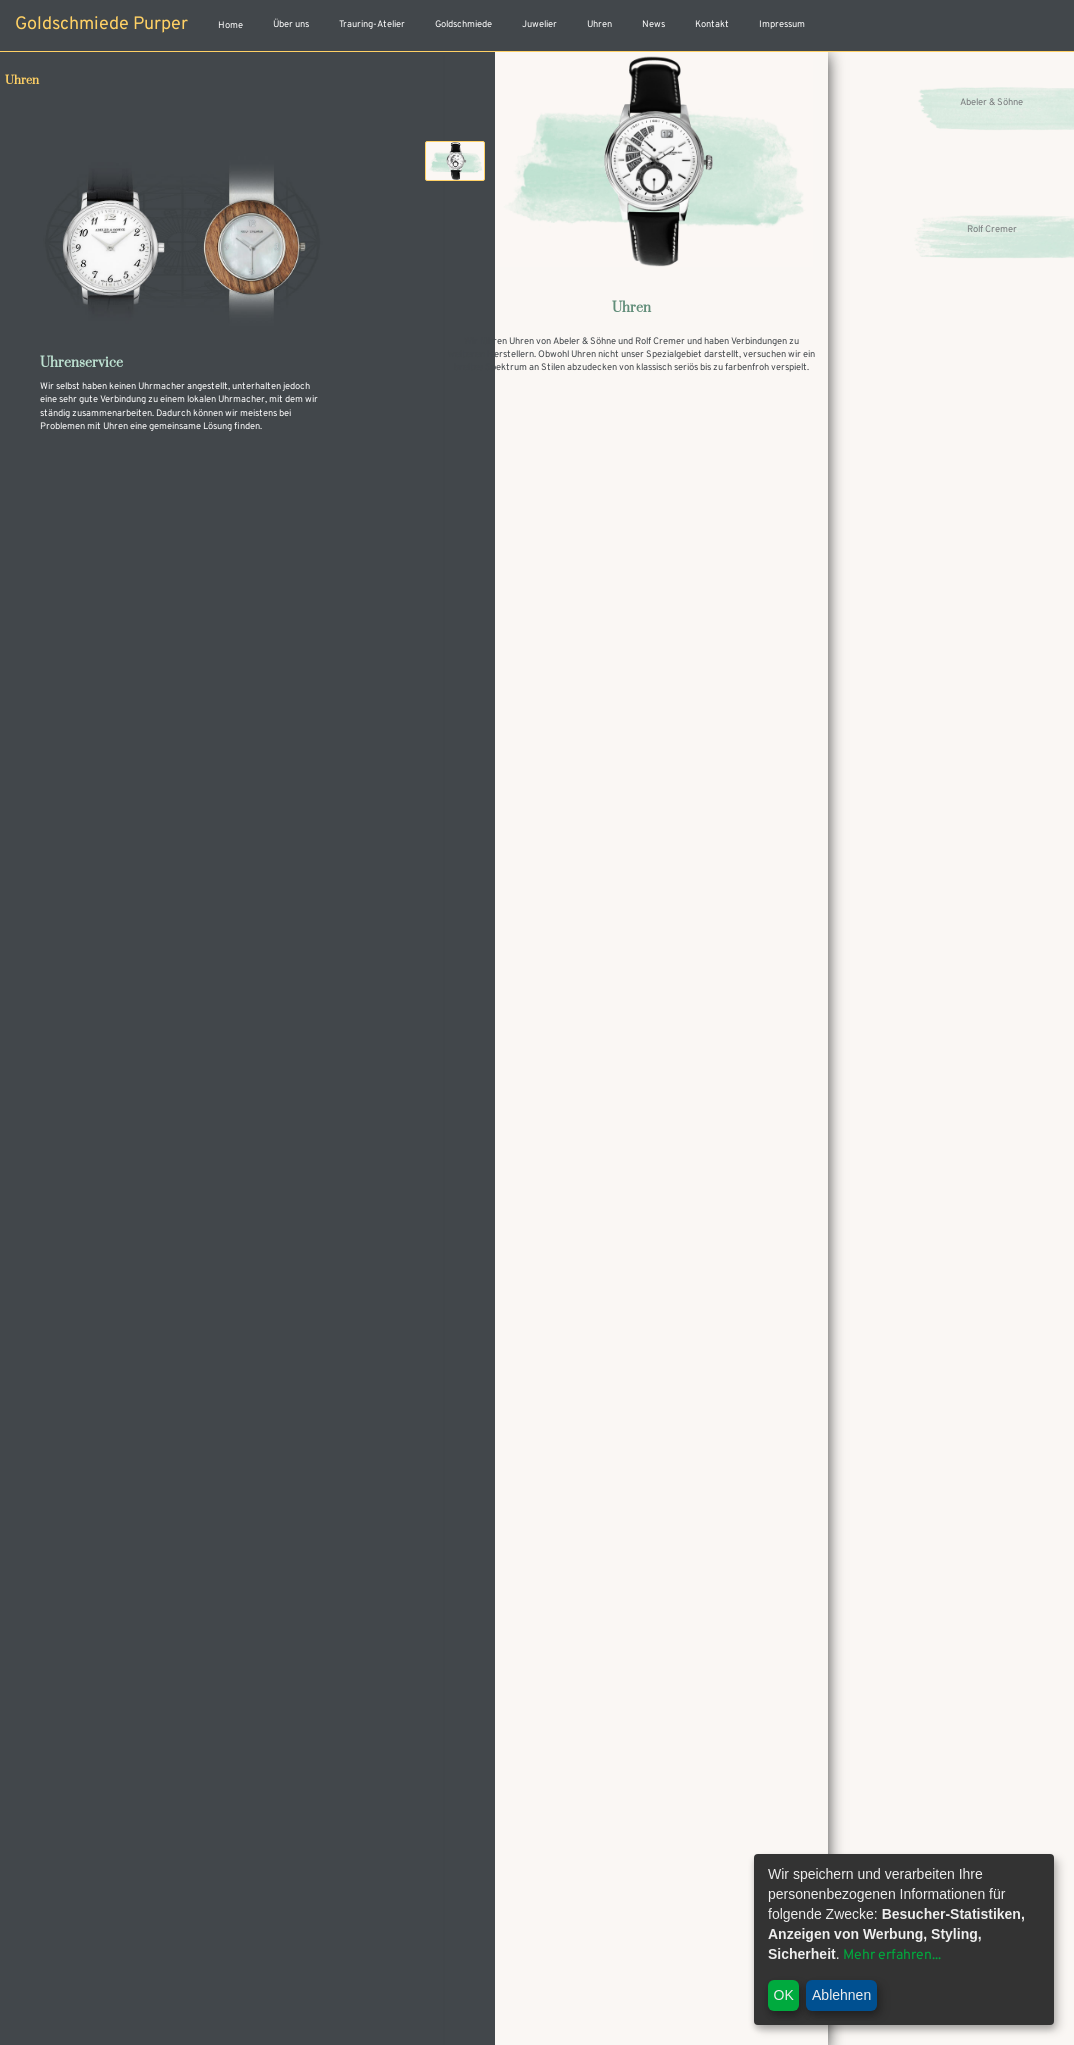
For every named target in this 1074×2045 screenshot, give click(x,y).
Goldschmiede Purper (101, 24)
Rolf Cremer (992, 230)
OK (784, 1995)
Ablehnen (841, 1995)
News (653, 25)
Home (230, 26)
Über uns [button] (291, 25)
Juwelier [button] (539, 25)
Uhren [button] (599, 25)
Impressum (782, 25)
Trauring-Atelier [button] (372, 25)
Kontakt (712, 25)
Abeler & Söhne (991, 103)
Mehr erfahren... (892, 1955)
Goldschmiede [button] (463, 25)
